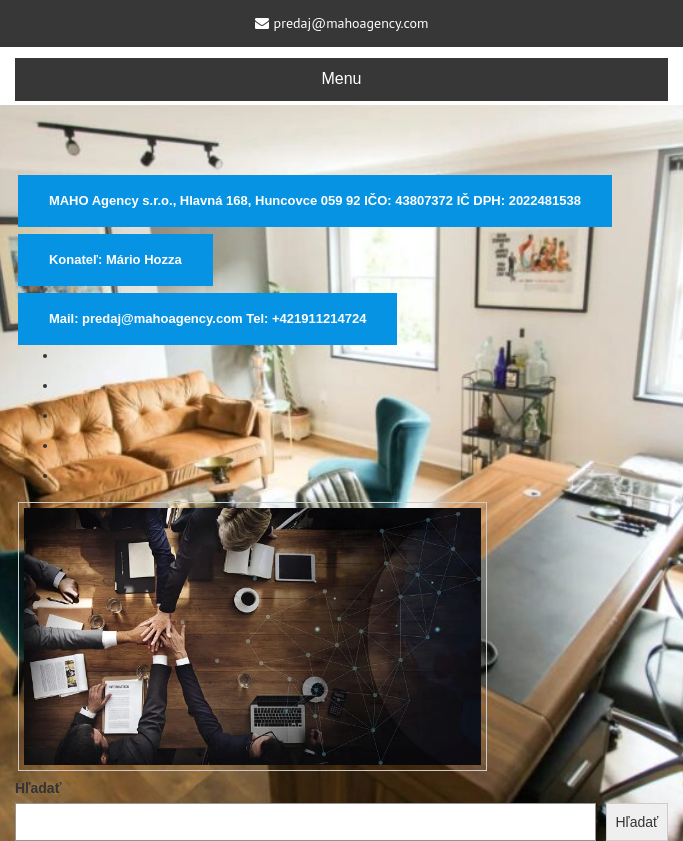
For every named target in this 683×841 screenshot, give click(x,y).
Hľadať (38, 788)
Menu (341, 78)
